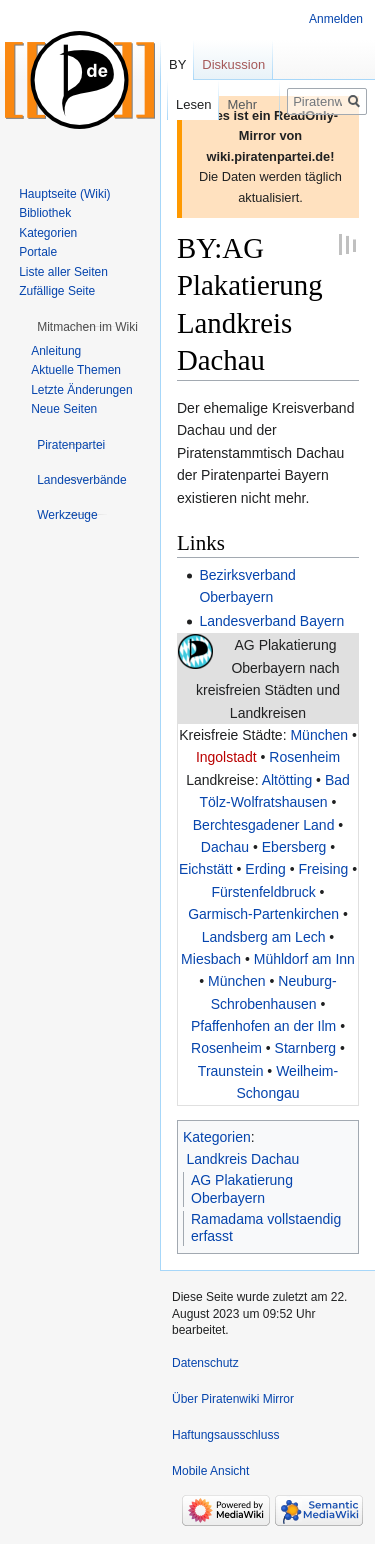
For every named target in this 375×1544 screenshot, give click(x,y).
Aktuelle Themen (76, 370)
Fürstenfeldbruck (263, 892)
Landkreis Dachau (243, 1159)
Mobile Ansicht (210, 1471)
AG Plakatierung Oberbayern (242, 1189)
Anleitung (56, 351)
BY (177, 64)
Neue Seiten (64, 409)
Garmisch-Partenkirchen (263, 914)
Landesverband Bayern (271, 621)
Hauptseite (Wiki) (64, 194)
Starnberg (305, 1048)
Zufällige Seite (57, 291)
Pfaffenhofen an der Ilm (263, 1026)
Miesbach (211, 959)
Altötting (287, 780)
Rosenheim (304, 757)
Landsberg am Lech (264, 937)
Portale (38, 252)
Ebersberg (294, 847)
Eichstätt (206, 869)
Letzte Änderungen (81, 390)
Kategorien (217, 1137)
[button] (87, 327)
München (319, 735)
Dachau (225, 847)
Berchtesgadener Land (264, 825)
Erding (265, 869)
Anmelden (336, 19)
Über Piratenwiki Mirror (233, 1399)
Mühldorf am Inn (304, 959)
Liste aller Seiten (63, 272)
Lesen (178, 104)
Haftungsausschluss (225, 1435)
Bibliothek (45, 213)
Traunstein (231, 1071)
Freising (323, 869)
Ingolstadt (226, 757)
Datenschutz (205, 1363)
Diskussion (233, 64)
